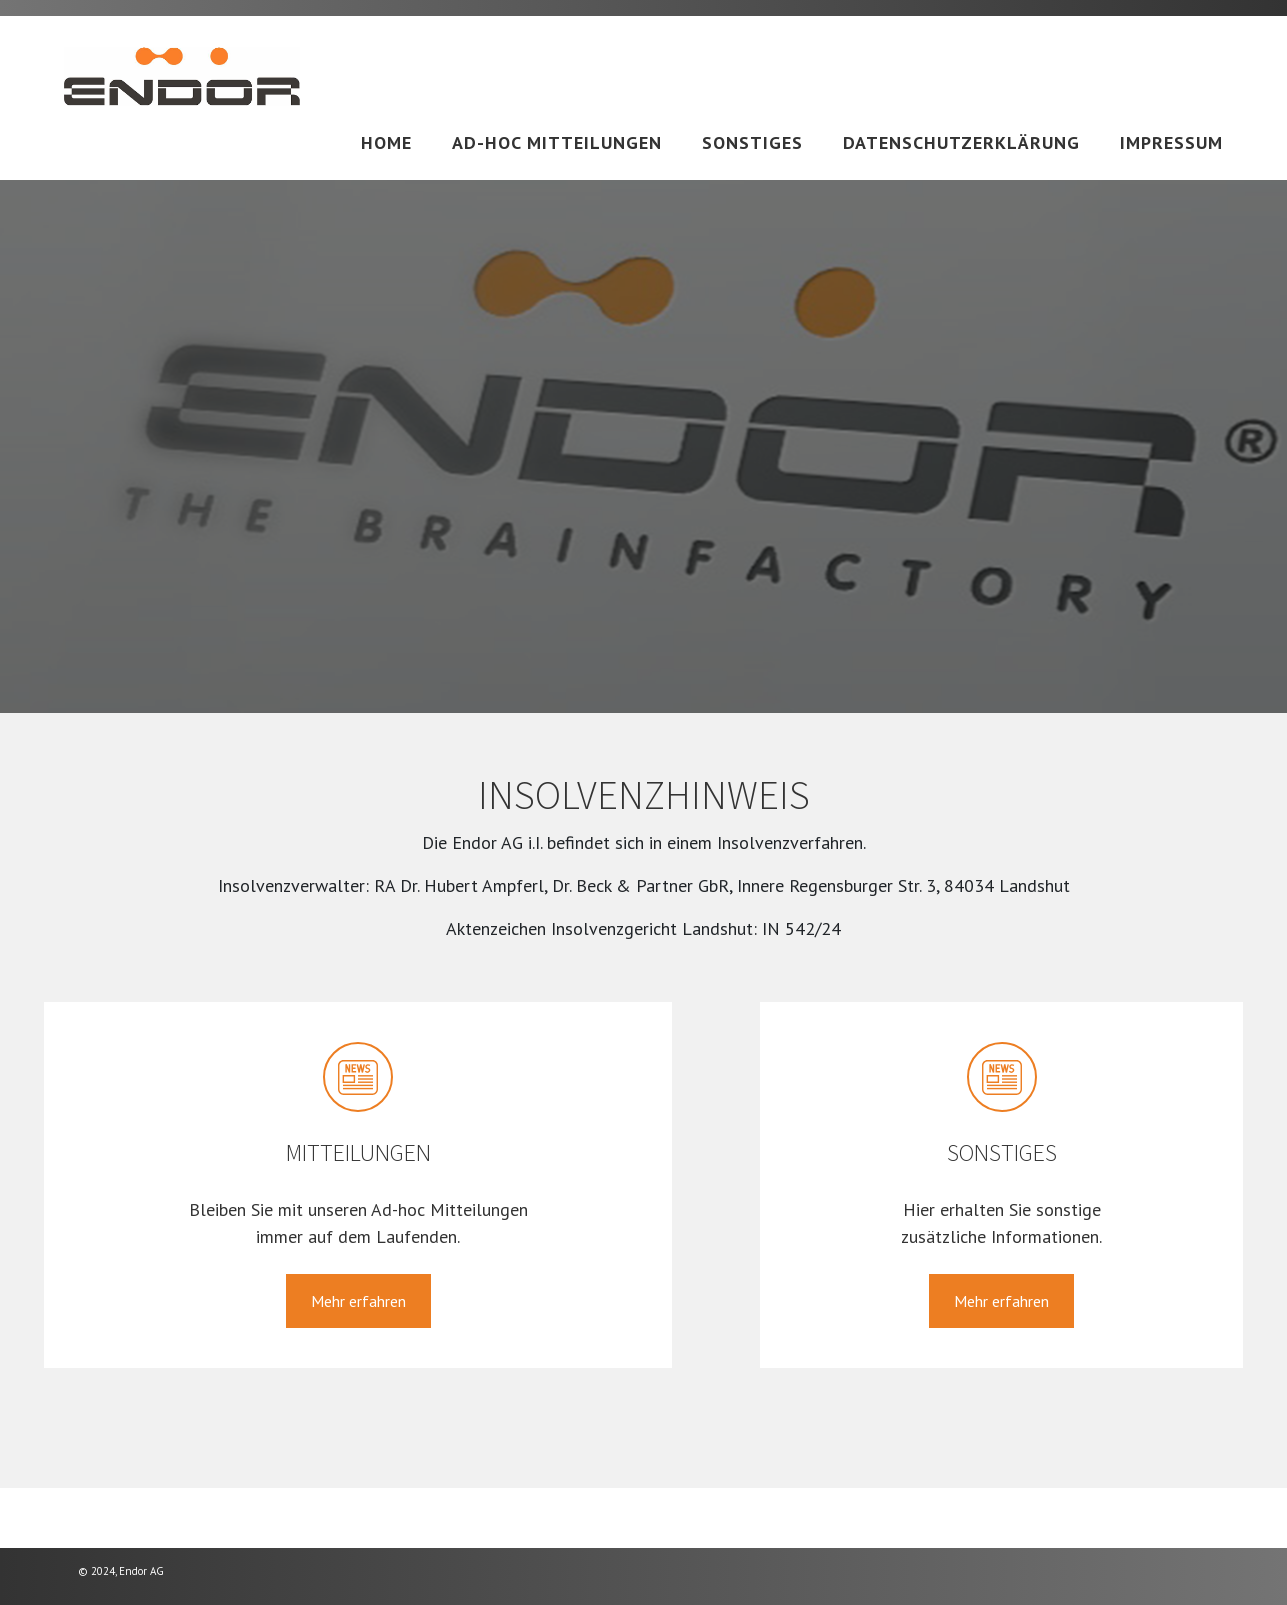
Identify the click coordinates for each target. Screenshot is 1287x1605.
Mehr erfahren (358, 1301)
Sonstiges (752, 142)
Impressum (1171, 142)
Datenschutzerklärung (961, 142)
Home (386, 142)
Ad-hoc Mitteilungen (557, 142)
